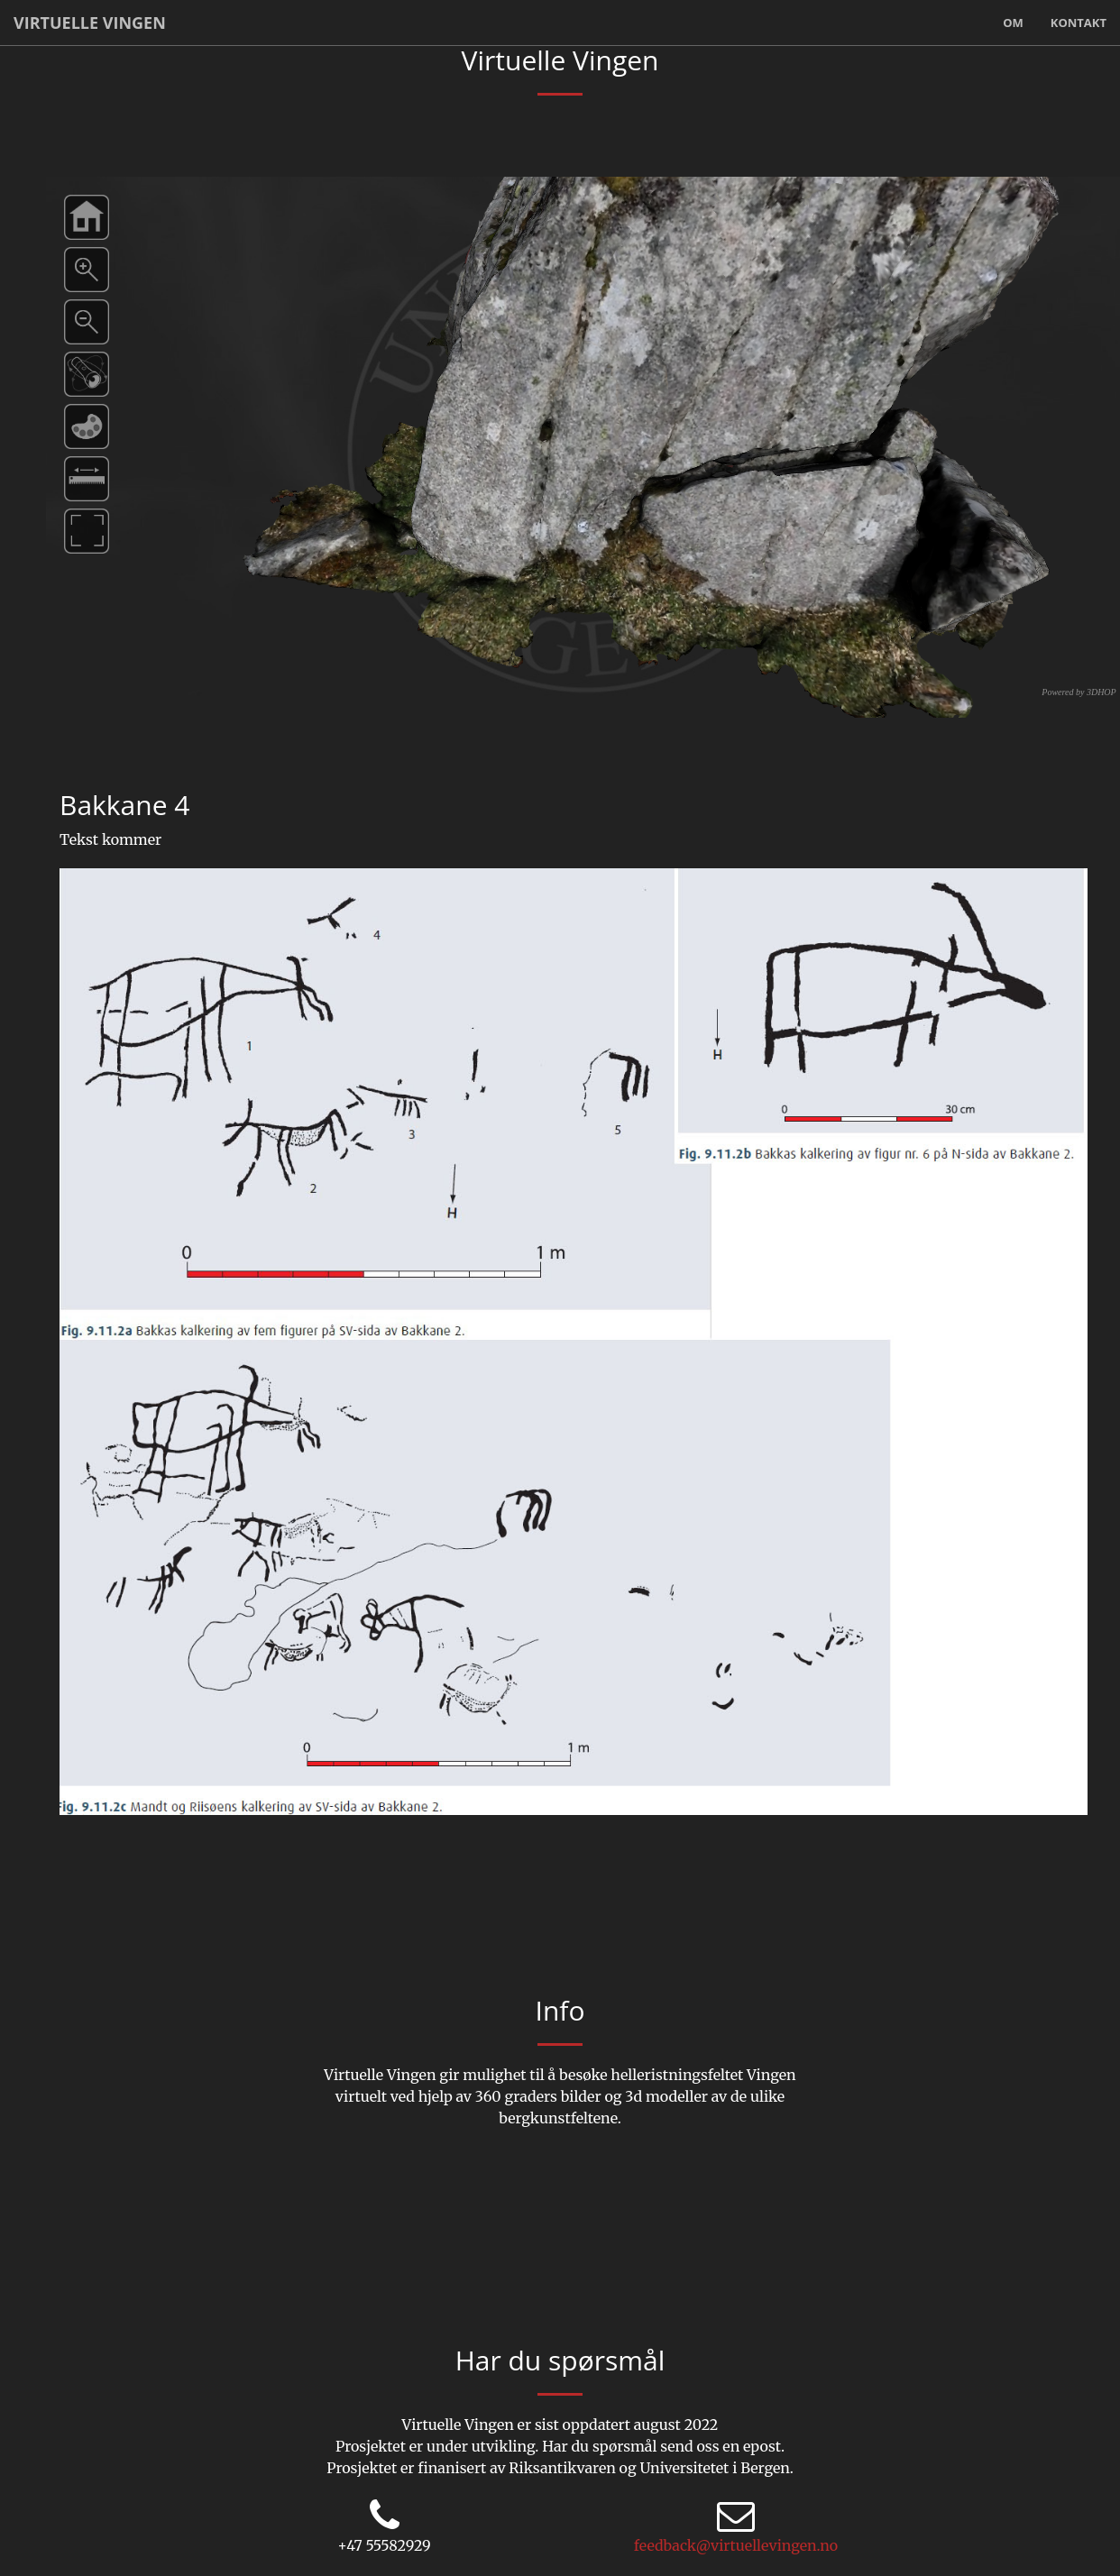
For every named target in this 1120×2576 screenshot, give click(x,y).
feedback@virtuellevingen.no (736, 2545)
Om (1013, 22)
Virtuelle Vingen (90, 22)
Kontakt (1078, 22)
